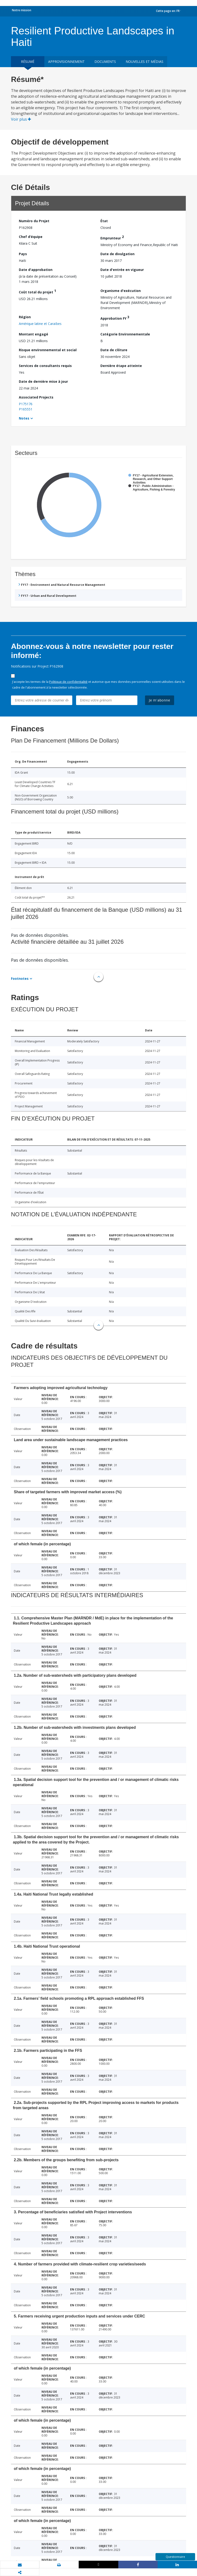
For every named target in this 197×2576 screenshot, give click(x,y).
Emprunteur (112, 237)
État (104, 221)
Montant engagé (33, 334)
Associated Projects (36, 397)
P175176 (25, 404)
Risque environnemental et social (48, 350)
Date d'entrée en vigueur (122, 269)
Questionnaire (175, 2557)
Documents (105, 61)
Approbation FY (114, 318)
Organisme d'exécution (120, 290)
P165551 (25, 409)
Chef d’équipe (30, 236)
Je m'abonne (159, 700)
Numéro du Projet (34, 221)
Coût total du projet (37, 291)
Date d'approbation (35, 269)
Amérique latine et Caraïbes (40, 323)
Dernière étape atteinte (121, 365)
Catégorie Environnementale (125, 334)
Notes (24, 418)
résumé (27, 61)
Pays (23, 254)
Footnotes (20, 978)
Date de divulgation (117, 254)
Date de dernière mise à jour (43, 381)
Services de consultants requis (45, 365)
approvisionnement (66, 61)
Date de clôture (113, 350)
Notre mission (21, 10)
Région (25, 317)
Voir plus (21, 119)
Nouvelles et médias (144, 61)
